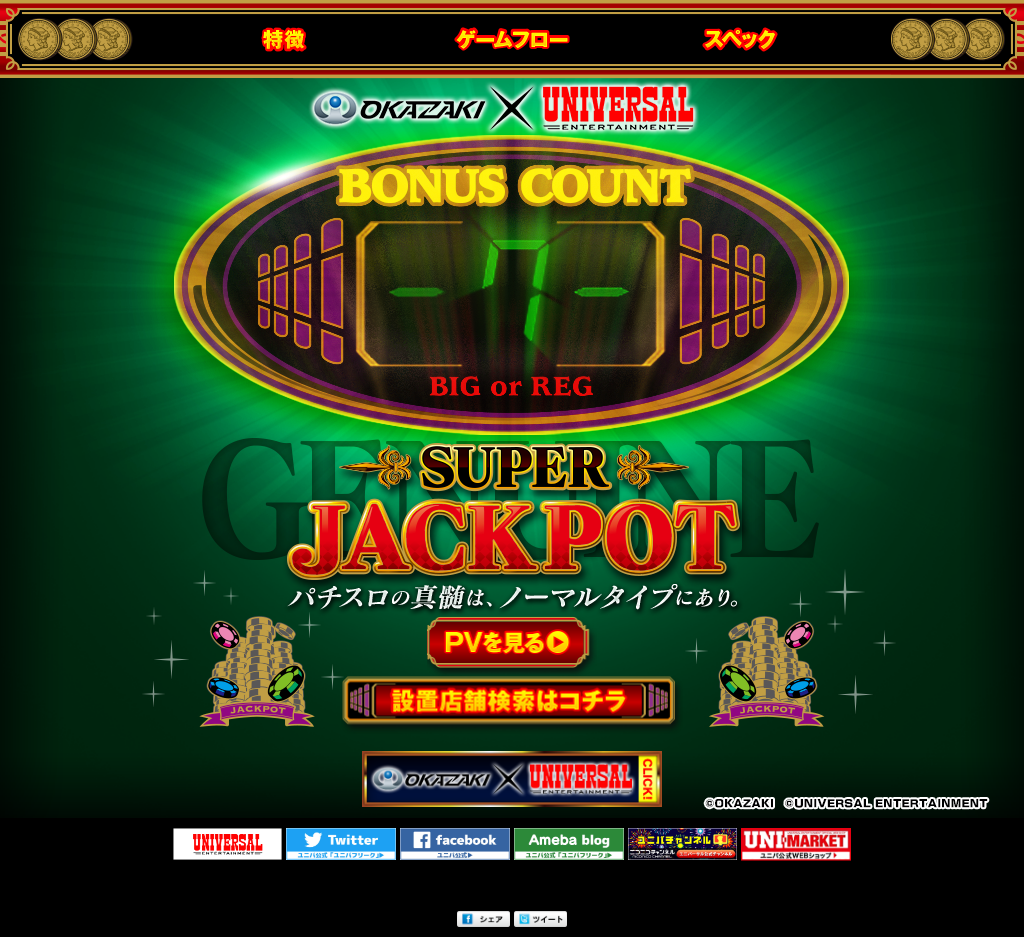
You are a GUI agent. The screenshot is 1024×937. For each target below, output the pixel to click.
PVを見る (512, 648)
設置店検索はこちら (511, 704)
